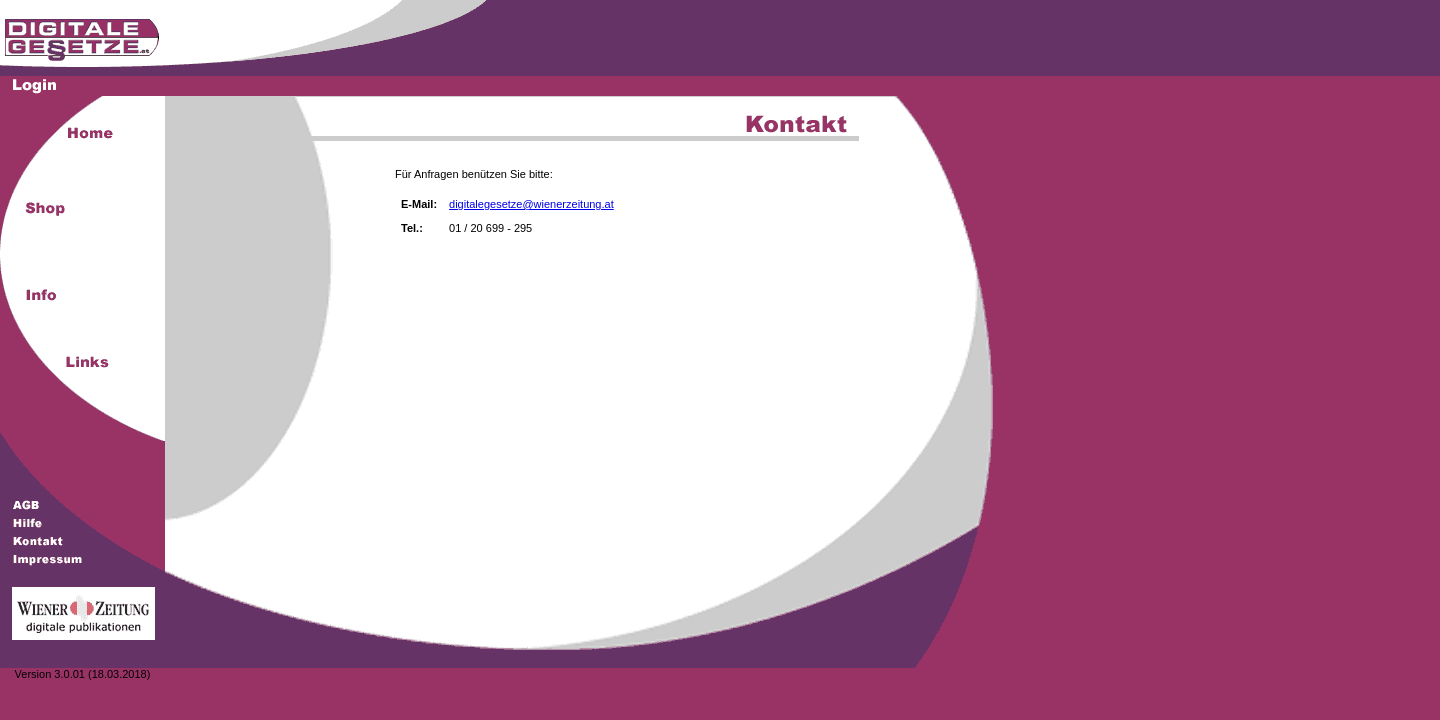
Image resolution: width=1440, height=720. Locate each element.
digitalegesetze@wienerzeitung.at (531, 204)
